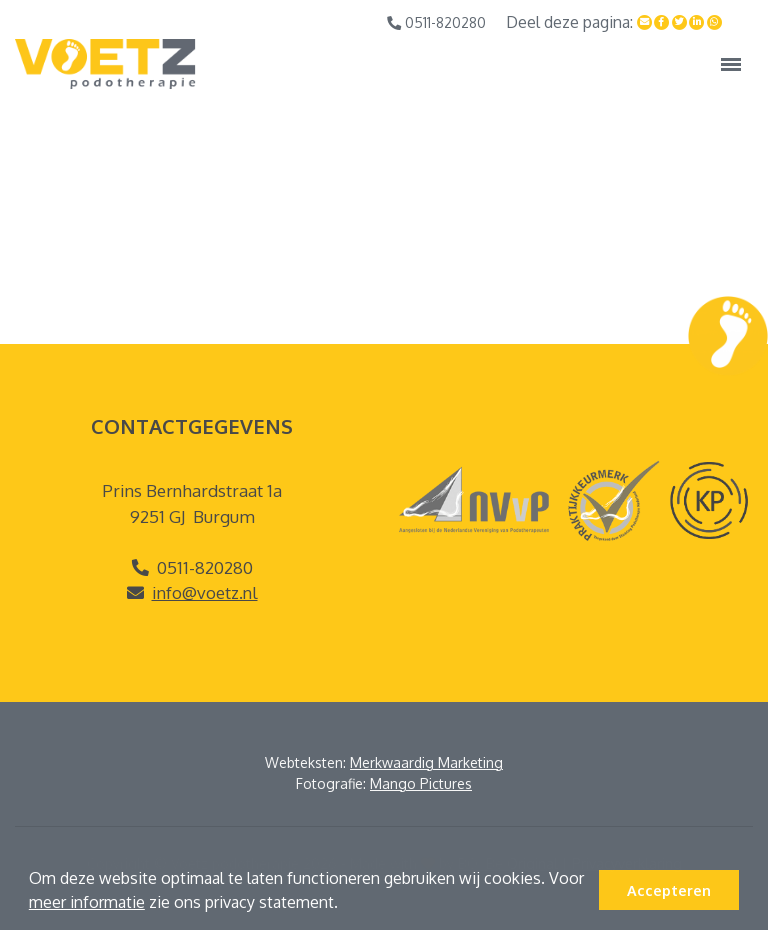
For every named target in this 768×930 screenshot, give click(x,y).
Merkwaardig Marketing (426, 762)
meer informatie (87, 902)
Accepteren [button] (669, 890)
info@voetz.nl (205, 592)
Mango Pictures (421, 783)
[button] (345, 905)
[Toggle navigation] (731, 64)
